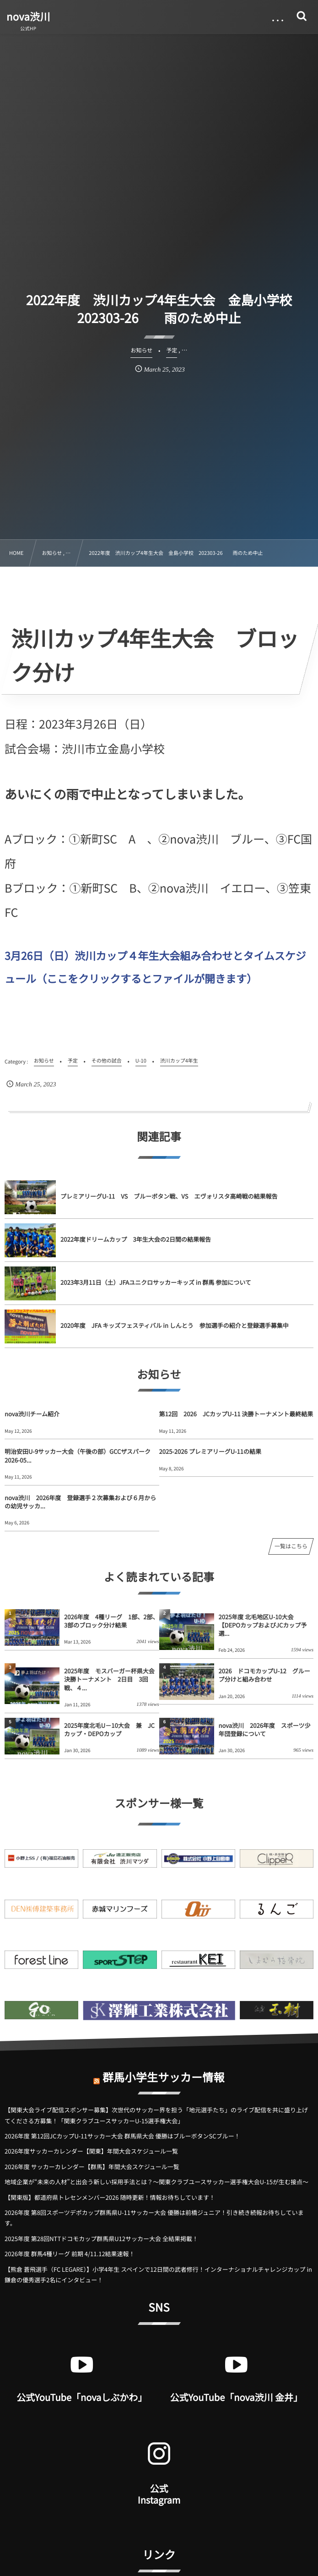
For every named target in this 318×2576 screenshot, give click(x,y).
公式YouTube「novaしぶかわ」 (81, 2397)
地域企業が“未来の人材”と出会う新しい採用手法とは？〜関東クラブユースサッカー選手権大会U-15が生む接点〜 (156, 2181)
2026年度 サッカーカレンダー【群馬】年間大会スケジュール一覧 (92, 2166)
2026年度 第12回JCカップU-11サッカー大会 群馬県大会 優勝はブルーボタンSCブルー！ (122, 2136)
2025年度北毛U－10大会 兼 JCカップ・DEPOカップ (109, 1729)
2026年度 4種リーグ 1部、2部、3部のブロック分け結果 (111, 1620)
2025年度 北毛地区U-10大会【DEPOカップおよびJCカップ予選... (263, 1625)
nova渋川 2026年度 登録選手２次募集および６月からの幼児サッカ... (80, 1501)
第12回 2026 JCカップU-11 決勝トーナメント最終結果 (236, 1413)
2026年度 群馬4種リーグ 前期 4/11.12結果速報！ (70, 2253)
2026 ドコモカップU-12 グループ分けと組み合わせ (264, 1674)
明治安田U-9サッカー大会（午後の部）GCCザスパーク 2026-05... (80, 1455)
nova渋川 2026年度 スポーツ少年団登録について (265, 1729)
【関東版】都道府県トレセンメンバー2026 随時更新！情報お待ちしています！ (110, 2197)
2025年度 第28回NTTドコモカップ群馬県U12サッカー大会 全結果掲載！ (101, 2238)
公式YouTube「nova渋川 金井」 (236, 2397)
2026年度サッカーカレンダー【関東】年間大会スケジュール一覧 (91, 2151)
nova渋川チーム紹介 (32, 1413)
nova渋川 (28, 16)
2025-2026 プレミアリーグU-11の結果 (210, 1451)
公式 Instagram (159, 2494)
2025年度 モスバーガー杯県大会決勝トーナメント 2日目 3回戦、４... (109, 1679)
